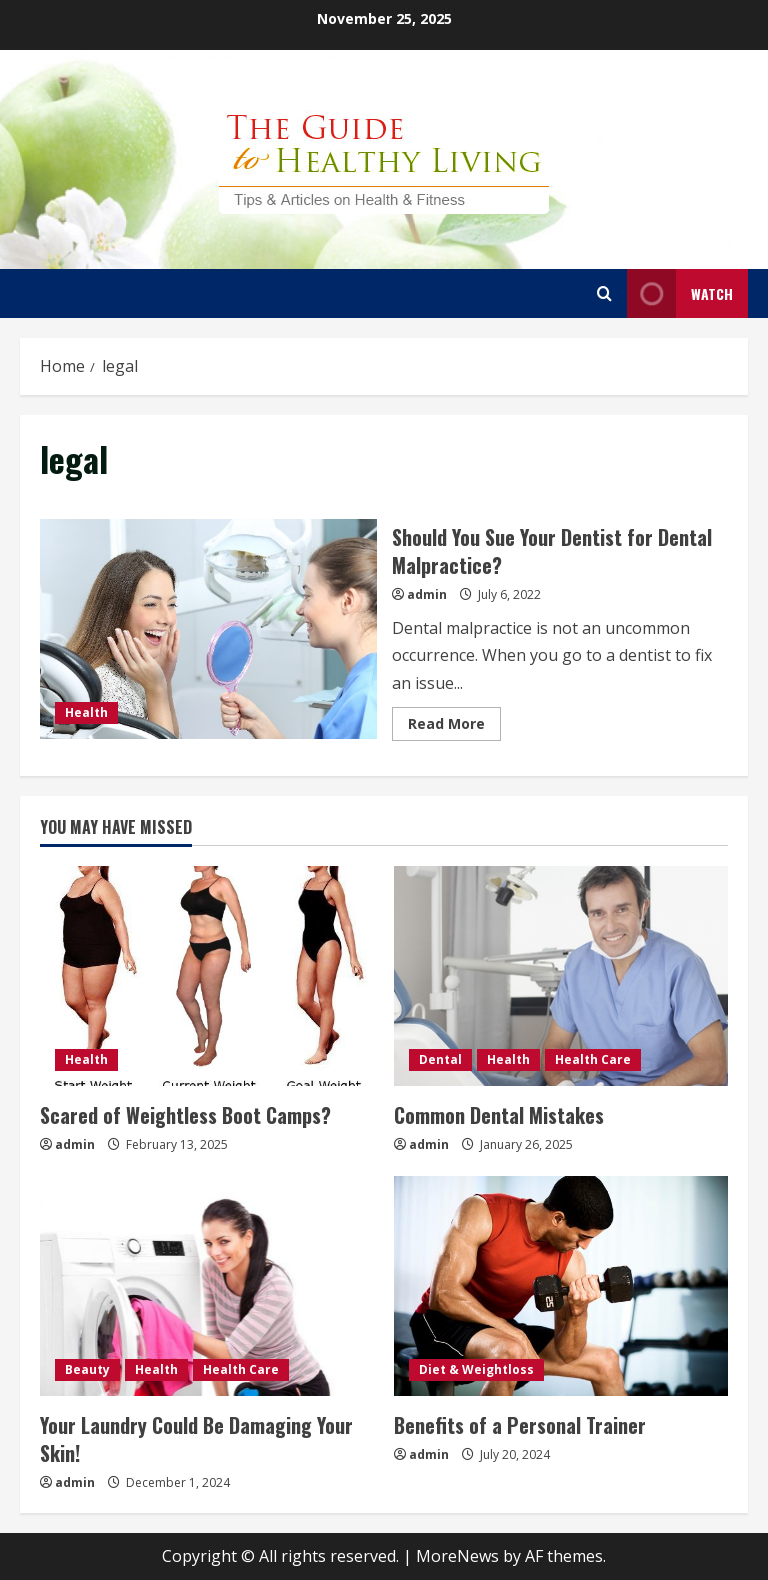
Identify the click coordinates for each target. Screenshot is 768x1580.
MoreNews (457, 1556)
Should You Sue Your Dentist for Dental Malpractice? (208, 629)
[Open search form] (604, 293)
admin (427, 594)
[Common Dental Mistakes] (561, 976)
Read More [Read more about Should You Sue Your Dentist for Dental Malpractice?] (454, 727)
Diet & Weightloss (476, 1369)
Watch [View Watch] (680, 293)
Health (86, 712)
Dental (440, 1059)
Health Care (593, 1059)
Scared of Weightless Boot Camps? (185, 1115)
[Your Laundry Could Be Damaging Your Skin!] (207, 1286)
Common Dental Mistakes (499, 1115)
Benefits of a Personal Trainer (520, 1425)
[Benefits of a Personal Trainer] (561, 1286)
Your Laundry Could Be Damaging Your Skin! (196, 1439)
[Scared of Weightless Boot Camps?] (207, 976)
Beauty (87, 1369)
